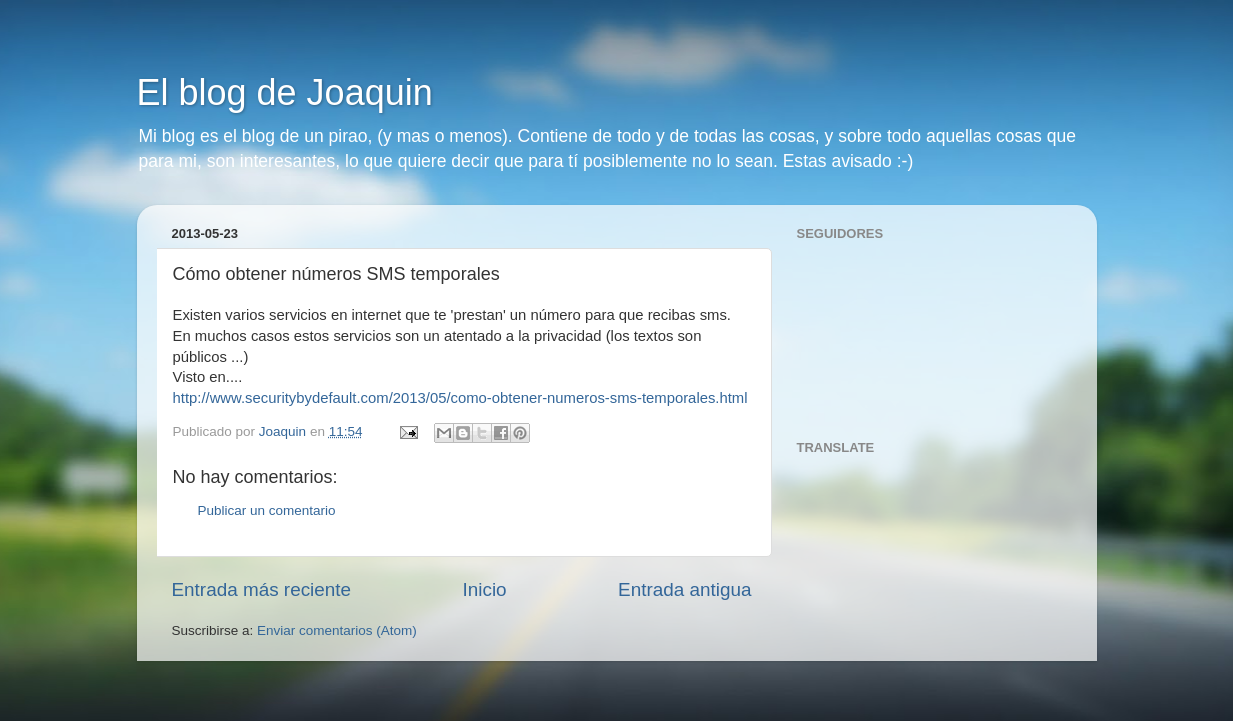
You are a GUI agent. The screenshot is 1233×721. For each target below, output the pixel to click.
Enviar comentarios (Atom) (337, 630)
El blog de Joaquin (285, 92)
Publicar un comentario (267, 510)
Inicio (485, 589)
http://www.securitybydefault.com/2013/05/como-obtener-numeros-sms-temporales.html (460, 398)
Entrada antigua (684, 589)
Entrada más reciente (262, 589)
